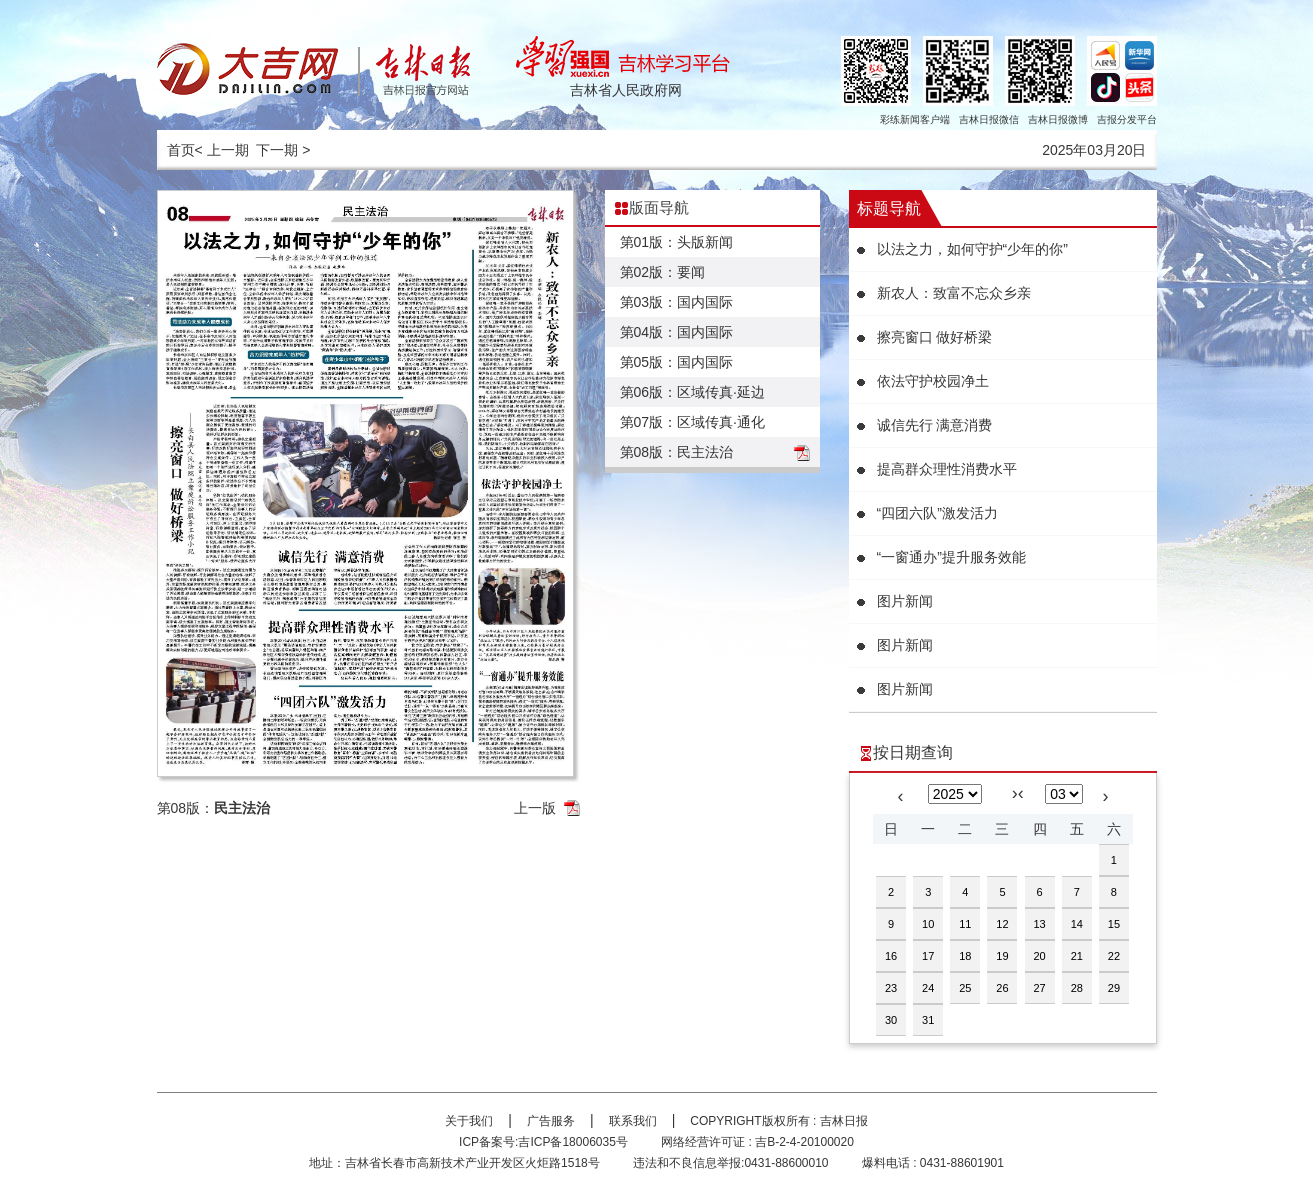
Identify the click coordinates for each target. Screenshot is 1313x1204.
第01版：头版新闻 (677, 242)
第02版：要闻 (663, 272)
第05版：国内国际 (677, 362)
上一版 (535, 808)
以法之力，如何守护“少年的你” (972, 249)
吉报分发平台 (1127, 119)
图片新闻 (905, 601)
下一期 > (283, 150)
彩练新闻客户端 (915, 119)
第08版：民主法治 (677, 452)
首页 (181, 150)
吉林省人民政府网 (626, 90)
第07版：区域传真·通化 (692, 422)
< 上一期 (222, 150)
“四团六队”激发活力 (937, 513)
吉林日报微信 (989, 119)
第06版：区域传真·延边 (692, 392)
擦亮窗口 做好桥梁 (935, 337)
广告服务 (551, 1121)
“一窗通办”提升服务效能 (951, 557)
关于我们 (469, 1121)
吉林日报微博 (1058, 119)
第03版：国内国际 (677, 302)
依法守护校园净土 (933, 381)
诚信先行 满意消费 (935, 425)
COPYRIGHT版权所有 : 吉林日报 (778, 1121)
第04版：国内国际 (677, 332)
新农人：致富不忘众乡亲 (954, 293)
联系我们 (633, 1121)
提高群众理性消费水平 (947, 469)
